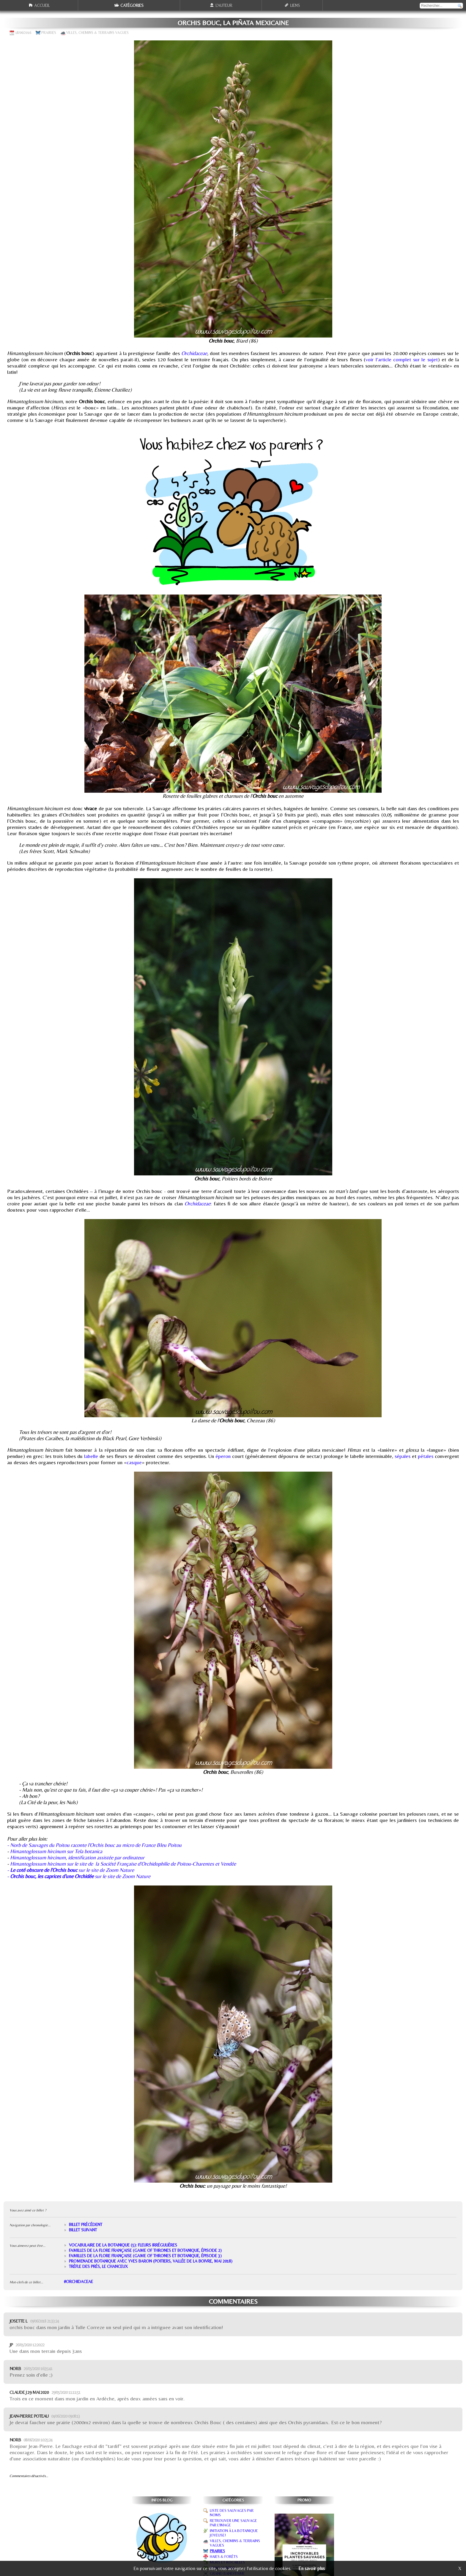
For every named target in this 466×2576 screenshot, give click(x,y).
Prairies (48, 33)
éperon (223, 1456)
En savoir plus (311, 2568)
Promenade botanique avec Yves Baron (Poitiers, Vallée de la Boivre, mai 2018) (150, 2261)
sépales (402, 1456)
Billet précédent (85, 2224)
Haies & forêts (224, 2556)
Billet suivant (83, 2229)
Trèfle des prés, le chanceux (98, 2266)
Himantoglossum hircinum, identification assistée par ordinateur (77, 1857)
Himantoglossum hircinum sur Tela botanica (56, 1851)
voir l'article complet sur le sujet (401, 359)
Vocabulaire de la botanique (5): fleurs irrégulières (123, 2245)
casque (134, 1462)
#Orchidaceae (78, 2281)
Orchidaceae (194, 353)
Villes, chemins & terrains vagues (97, 33)
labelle (91, 1456)
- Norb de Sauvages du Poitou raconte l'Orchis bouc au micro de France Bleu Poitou (94, 1845)
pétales (425, 1456)
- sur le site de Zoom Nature (70, 1870)
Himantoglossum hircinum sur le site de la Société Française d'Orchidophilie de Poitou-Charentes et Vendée (123, 1864)
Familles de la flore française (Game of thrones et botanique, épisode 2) (145, 2250)
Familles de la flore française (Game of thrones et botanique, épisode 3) (145, 2255)
